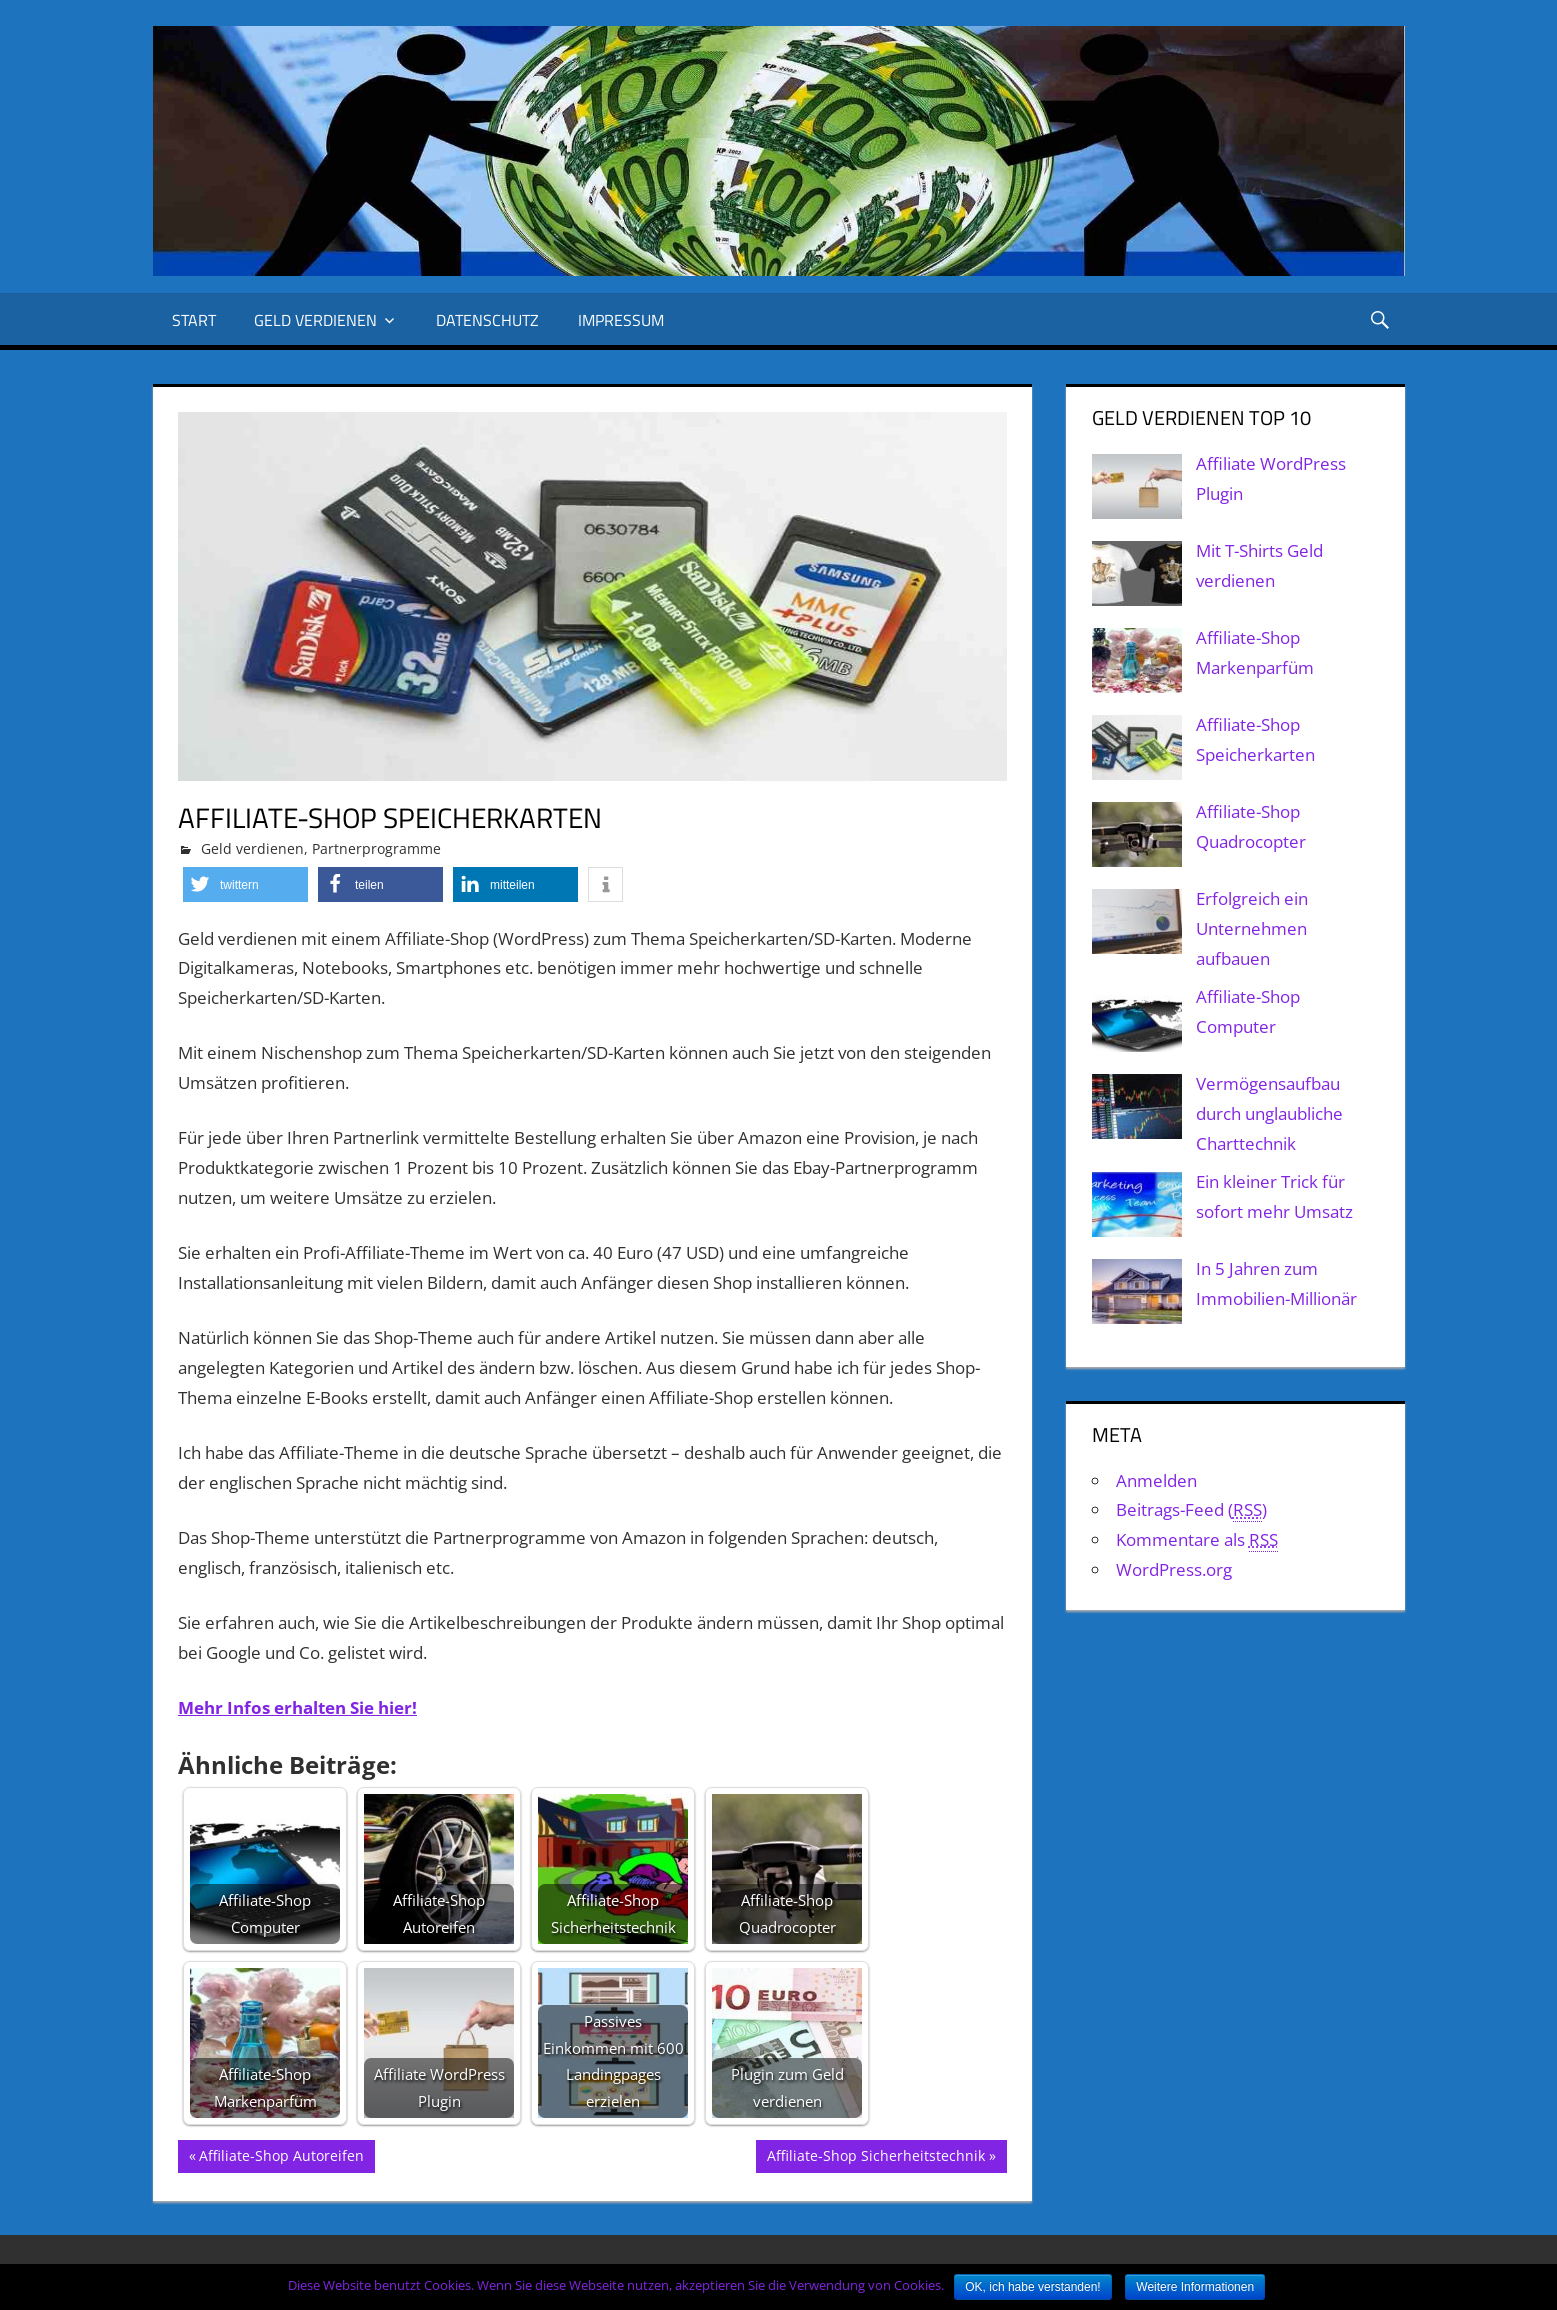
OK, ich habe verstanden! (1032, 2287)
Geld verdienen (315, 320)
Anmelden (1156, 1480)
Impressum (621, 320)
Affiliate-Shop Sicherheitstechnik (876, 2158)
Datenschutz (487, 320)
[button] (245, 884)
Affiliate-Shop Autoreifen (281, 2158)
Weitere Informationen (1195, 2287)
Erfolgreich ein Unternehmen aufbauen (1252, 928)
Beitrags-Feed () (1191, 1510)
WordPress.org (1174, 1569)
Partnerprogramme (376, 848)
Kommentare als (1197, 1540)
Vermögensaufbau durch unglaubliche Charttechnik (1269, 1113)
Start (194, 320)
